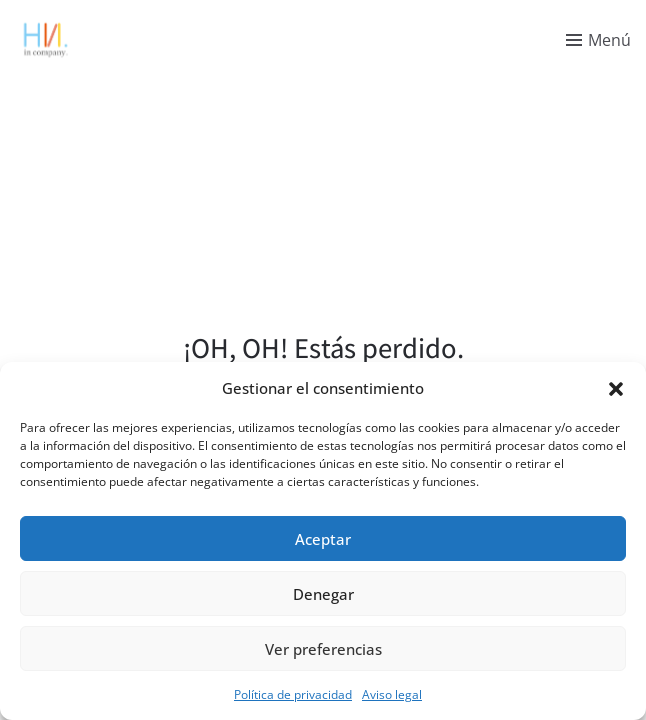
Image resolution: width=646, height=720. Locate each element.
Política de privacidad (293, 694)
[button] (616, 388)
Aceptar (323, 539)
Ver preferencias (323, 649)
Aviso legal (392, 694)
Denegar (323, 594)
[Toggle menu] (598, 40)
